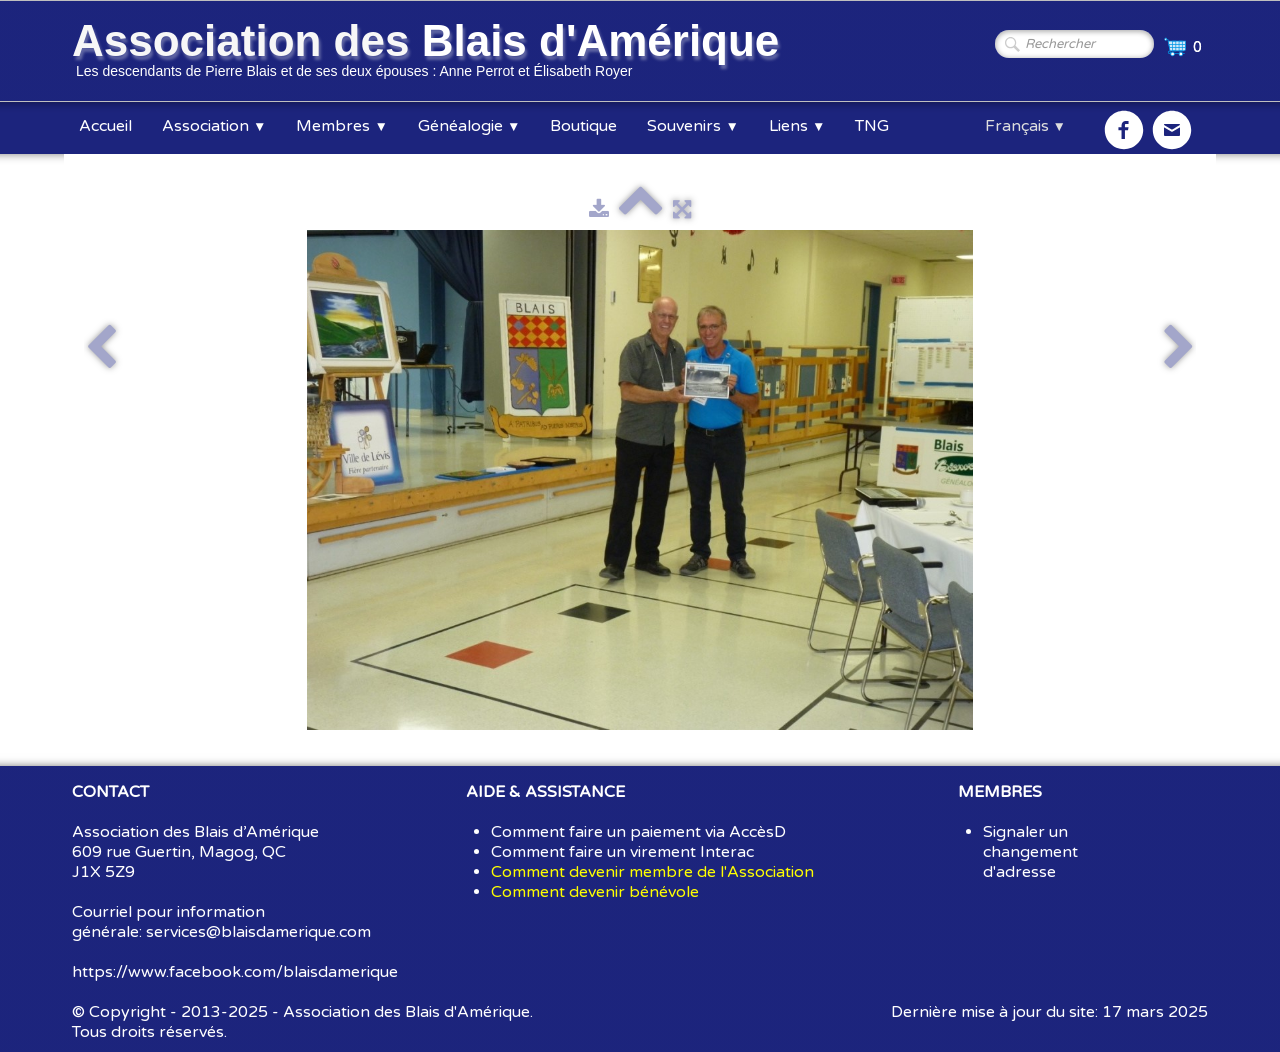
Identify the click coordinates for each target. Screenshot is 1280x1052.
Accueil (105, 126)
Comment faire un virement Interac (622, 852)
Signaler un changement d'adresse (1030, 852)
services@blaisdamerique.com (258, 932)
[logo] (429, 53)
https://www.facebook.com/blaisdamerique (235, 972)
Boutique (583, 126)
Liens (797, 126)
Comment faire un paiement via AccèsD (638, 832)
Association (214, 126)
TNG (872, 126)
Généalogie (469, 126)
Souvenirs (692, 126)
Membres (341, 126)
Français (1025, 126)
